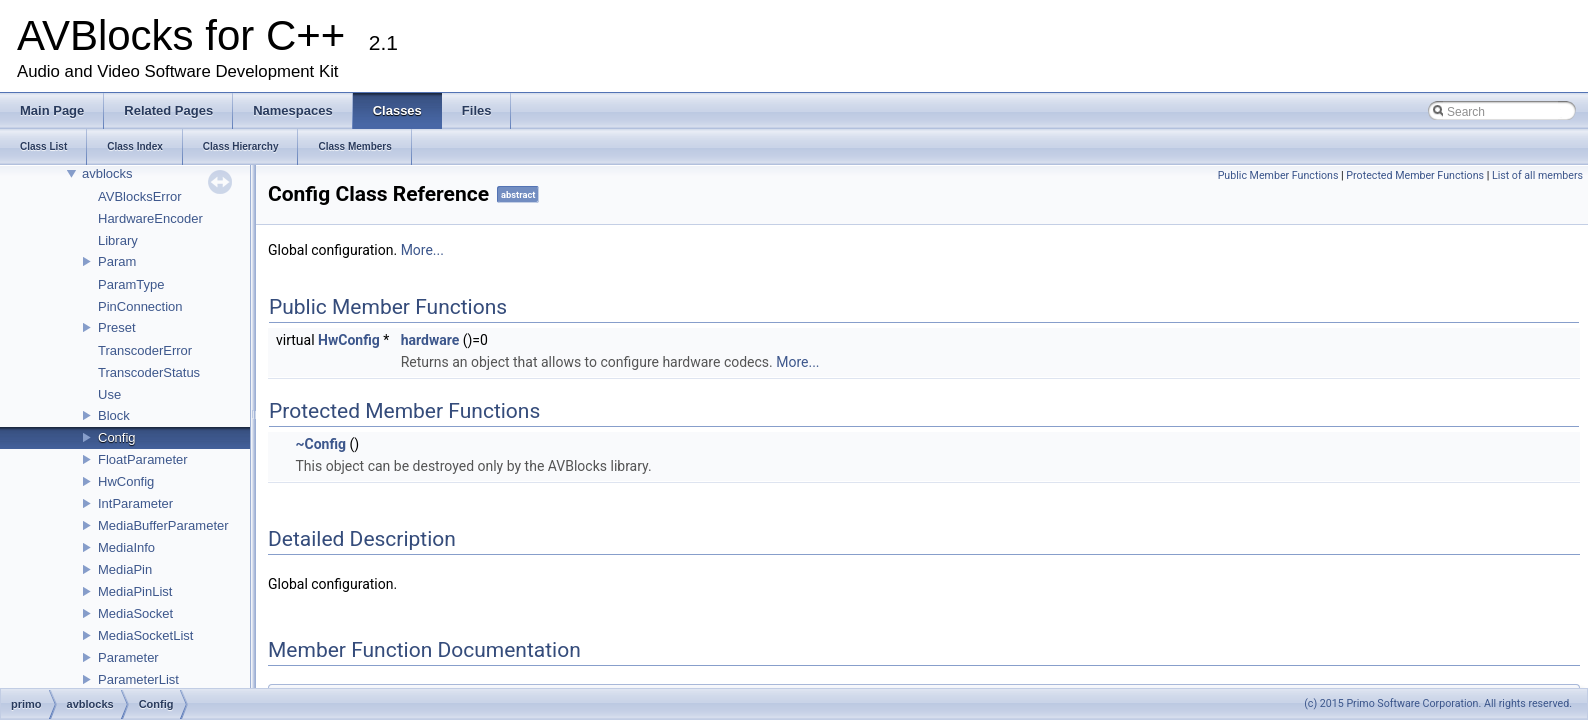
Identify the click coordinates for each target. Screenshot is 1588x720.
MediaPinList (135, 591)
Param (117, 261)
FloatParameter (143, 459)
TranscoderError (145, 350)
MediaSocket (135, 613)
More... (422, 250)
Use (109, 394)
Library (118, 240)
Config (117, 437)
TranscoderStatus (149, 372)
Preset (117, 327)
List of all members (1537, 175)
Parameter (128, 657)
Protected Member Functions (1415, 175)
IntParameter (135, 503)
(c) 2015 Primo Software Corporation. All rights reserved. (1438, 703)
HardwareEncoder (150, 218)
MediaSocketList (145, 635)
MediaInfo (126, 547)
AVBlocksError (140, 196)
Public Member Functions (1278, 175)
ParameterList (138, 679)
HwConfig (126, 481)
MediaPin (125, 569)
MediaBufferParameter (163, 525)
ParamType (131, 284)
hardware (430, 340)
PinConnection (140, 306)
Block (114, 415)
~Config (320, 444)
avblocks (107, 173)
